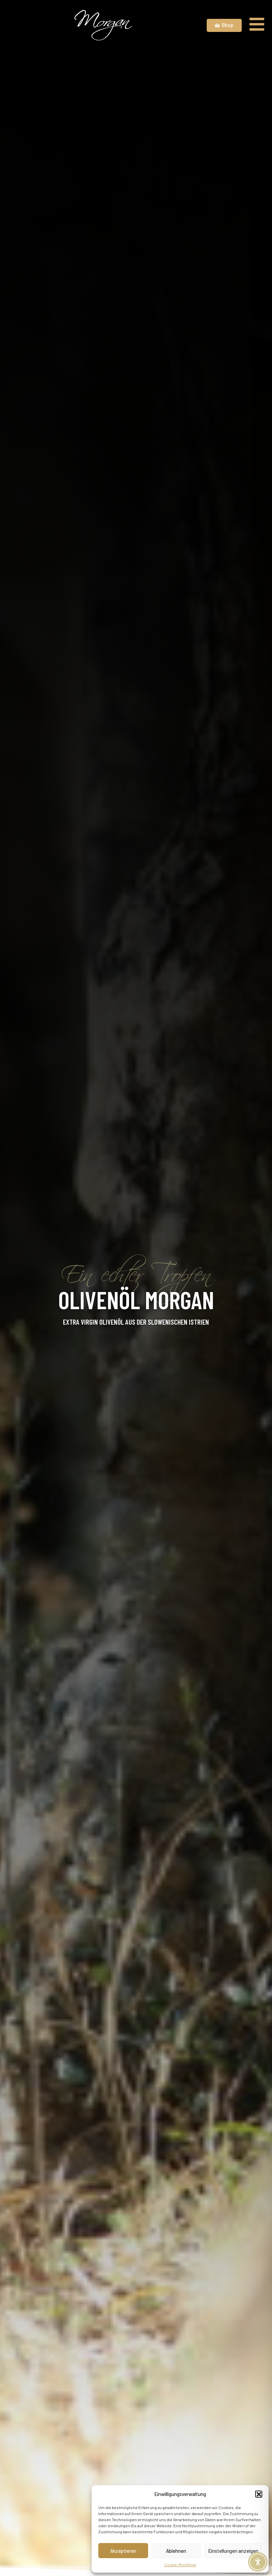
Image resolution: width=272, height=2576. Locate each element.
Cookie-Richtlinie (180, 2564)
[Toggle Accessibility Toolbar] (258, 2562)
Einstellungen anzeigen (233, 2551)
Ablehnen (176, 2551)
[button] (258, 2494)
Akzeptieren (123, 2551)
